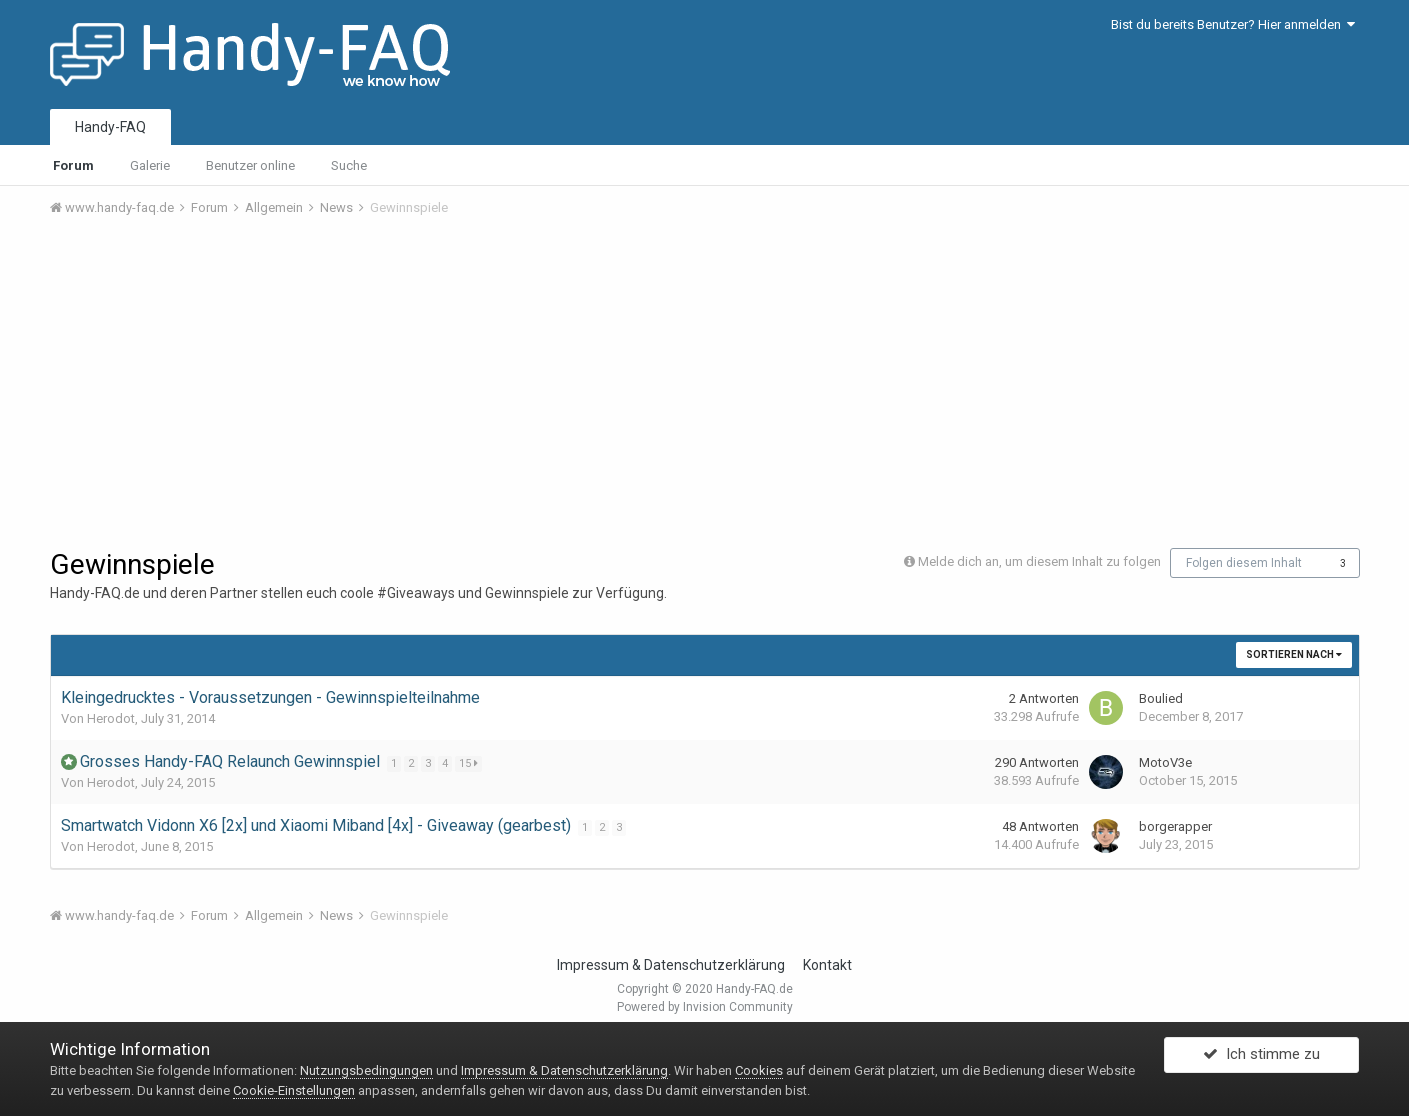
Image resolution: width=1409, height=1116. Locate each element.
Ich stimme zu (1261, 1059)
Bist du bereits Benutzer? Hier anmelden (1233, 24)
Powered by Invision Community (705, 1007)
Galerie (150, 165)
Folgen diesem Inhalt (1244, 563)
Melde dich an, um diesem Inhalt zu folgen (1039, 561)
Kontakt (827, 965)
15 (470, 763)
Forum (73, 165)
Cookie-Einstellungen (294, 1090)
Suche (349, 165)
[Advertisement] (705, 383)
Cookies (759, 1070)
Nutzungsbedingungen (366, 1070)
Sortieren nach (1294, 654)
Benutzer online (250, 165)
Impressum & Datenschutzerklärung (671, 965)
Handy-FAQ (110, 127)
